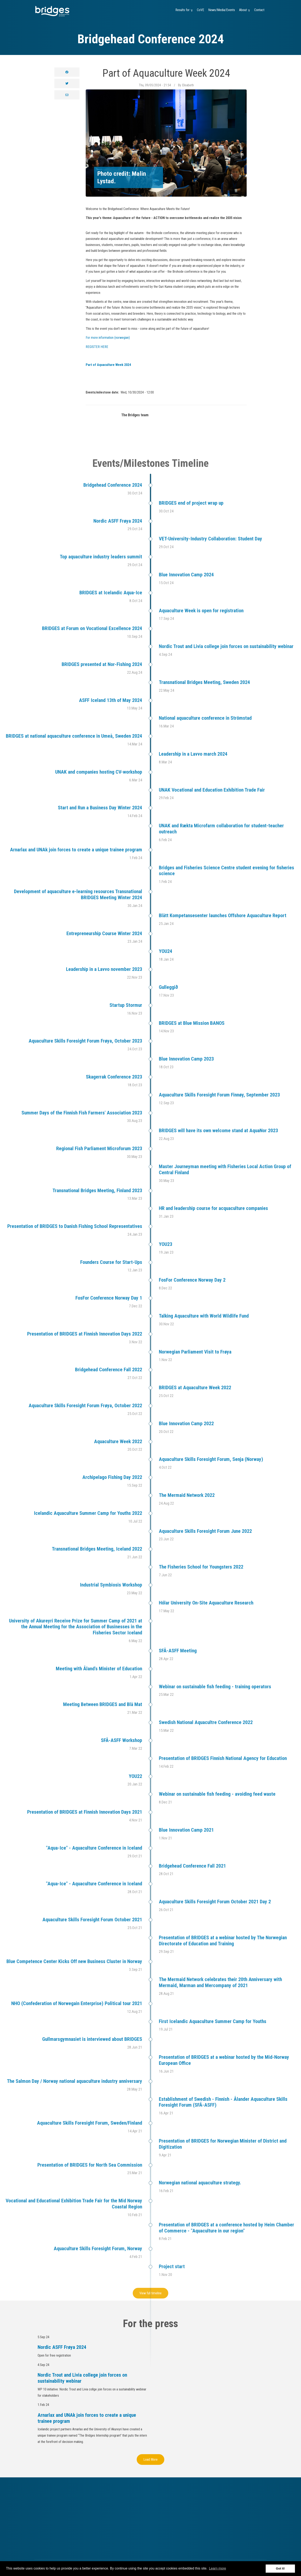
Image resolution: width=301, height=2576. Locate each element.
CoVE (200, 10)
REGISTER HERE (97, 347)
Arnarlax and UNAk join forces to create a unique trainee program (87, 2418)
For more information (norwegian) (108, 338)
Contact (259, 10)
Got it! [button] (280, 2568)
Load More (150, 2459)
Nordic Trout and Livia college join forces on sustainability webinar (82, 2378)
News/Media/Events (221, 10)
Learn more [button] (217, 2568)
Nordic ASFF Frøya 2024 (62, 2347)
